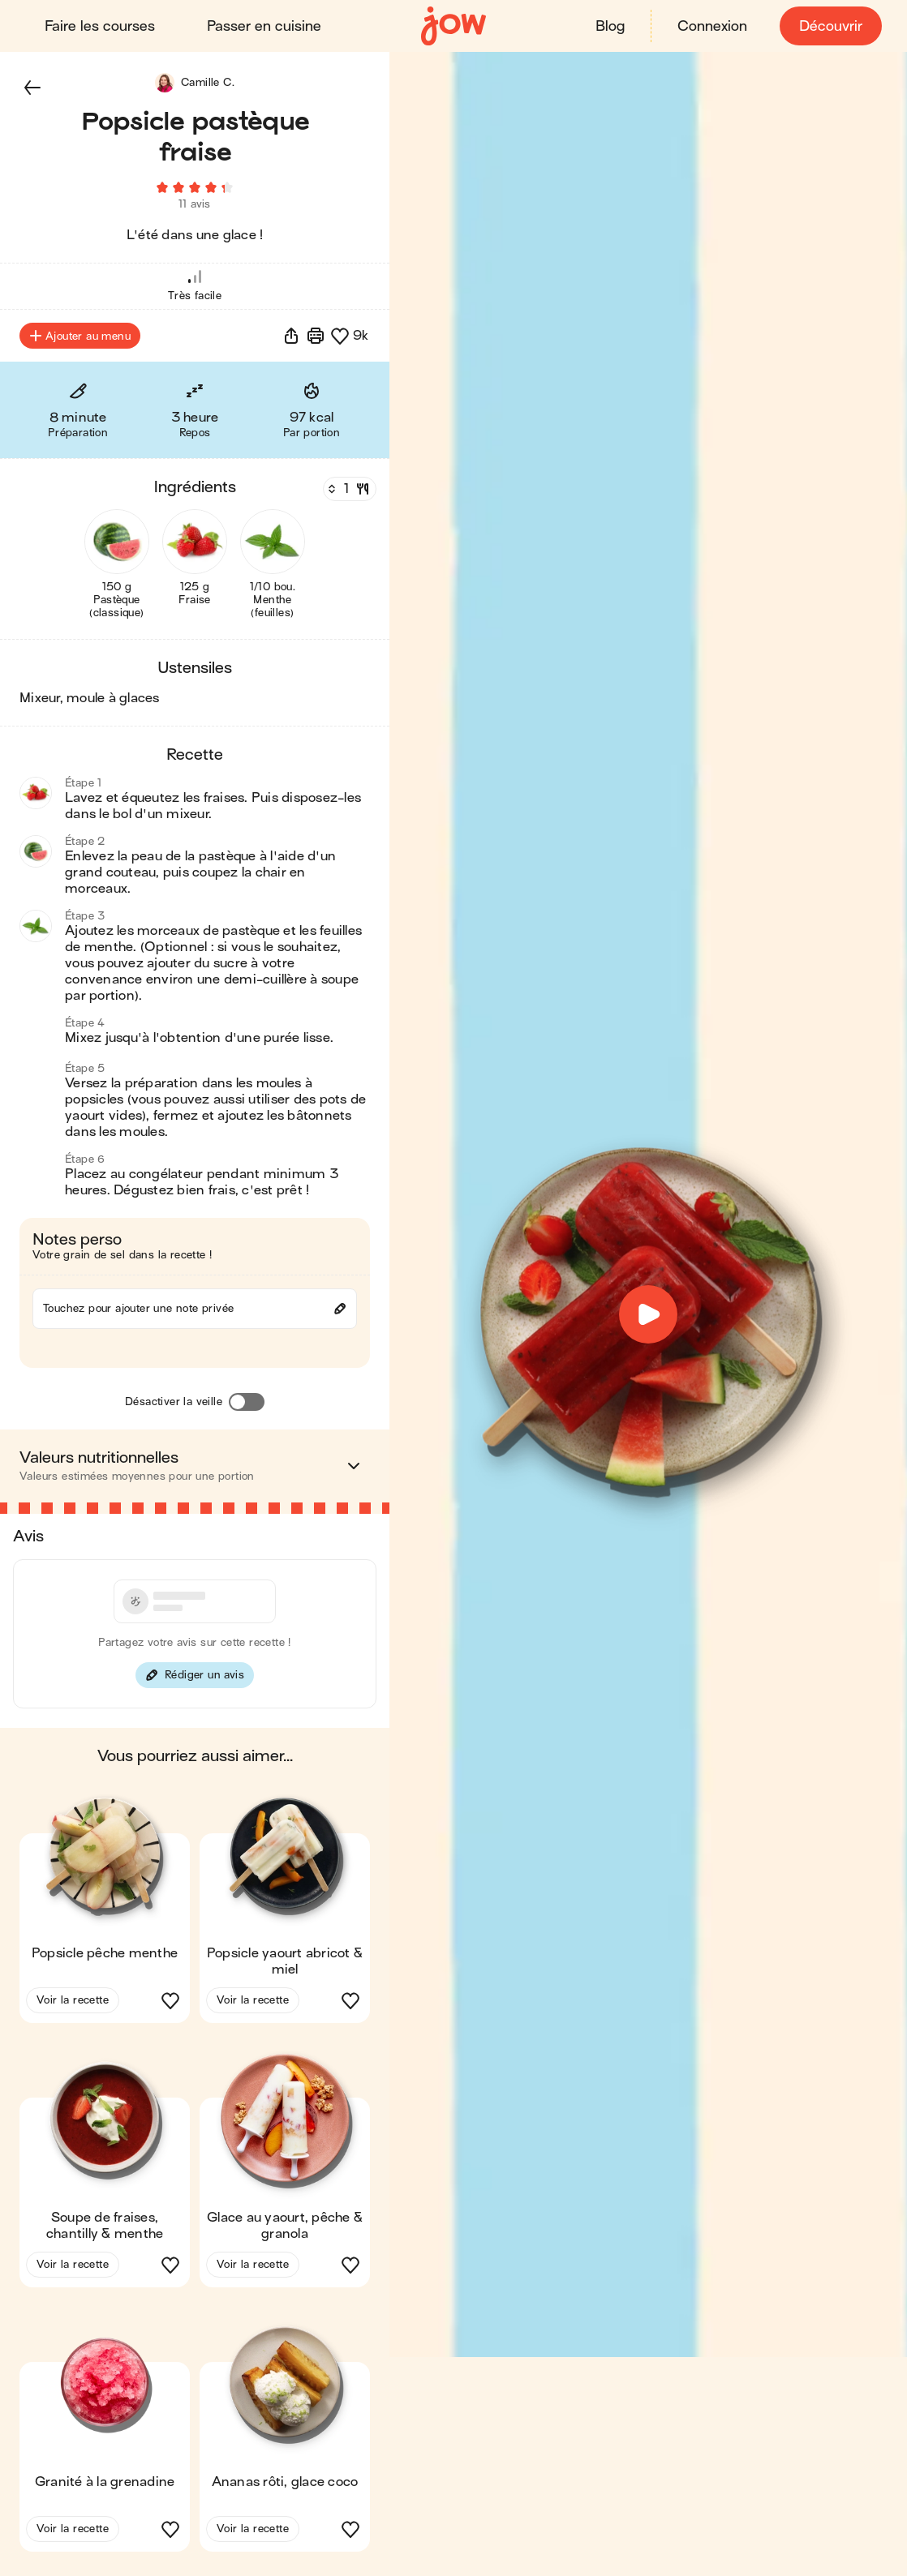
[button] (32, 88)
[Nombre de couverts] (348, 494)
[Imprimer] (315, 340)
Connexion (711, 26)
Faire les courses (100, 26)
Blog (609, 26)
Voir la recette (73, 2005)
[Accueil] (453, 26)
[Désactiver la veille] (246, 1407)
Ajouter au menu (80, 340)
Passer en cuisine (265, 26)
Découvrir (830, 26)
